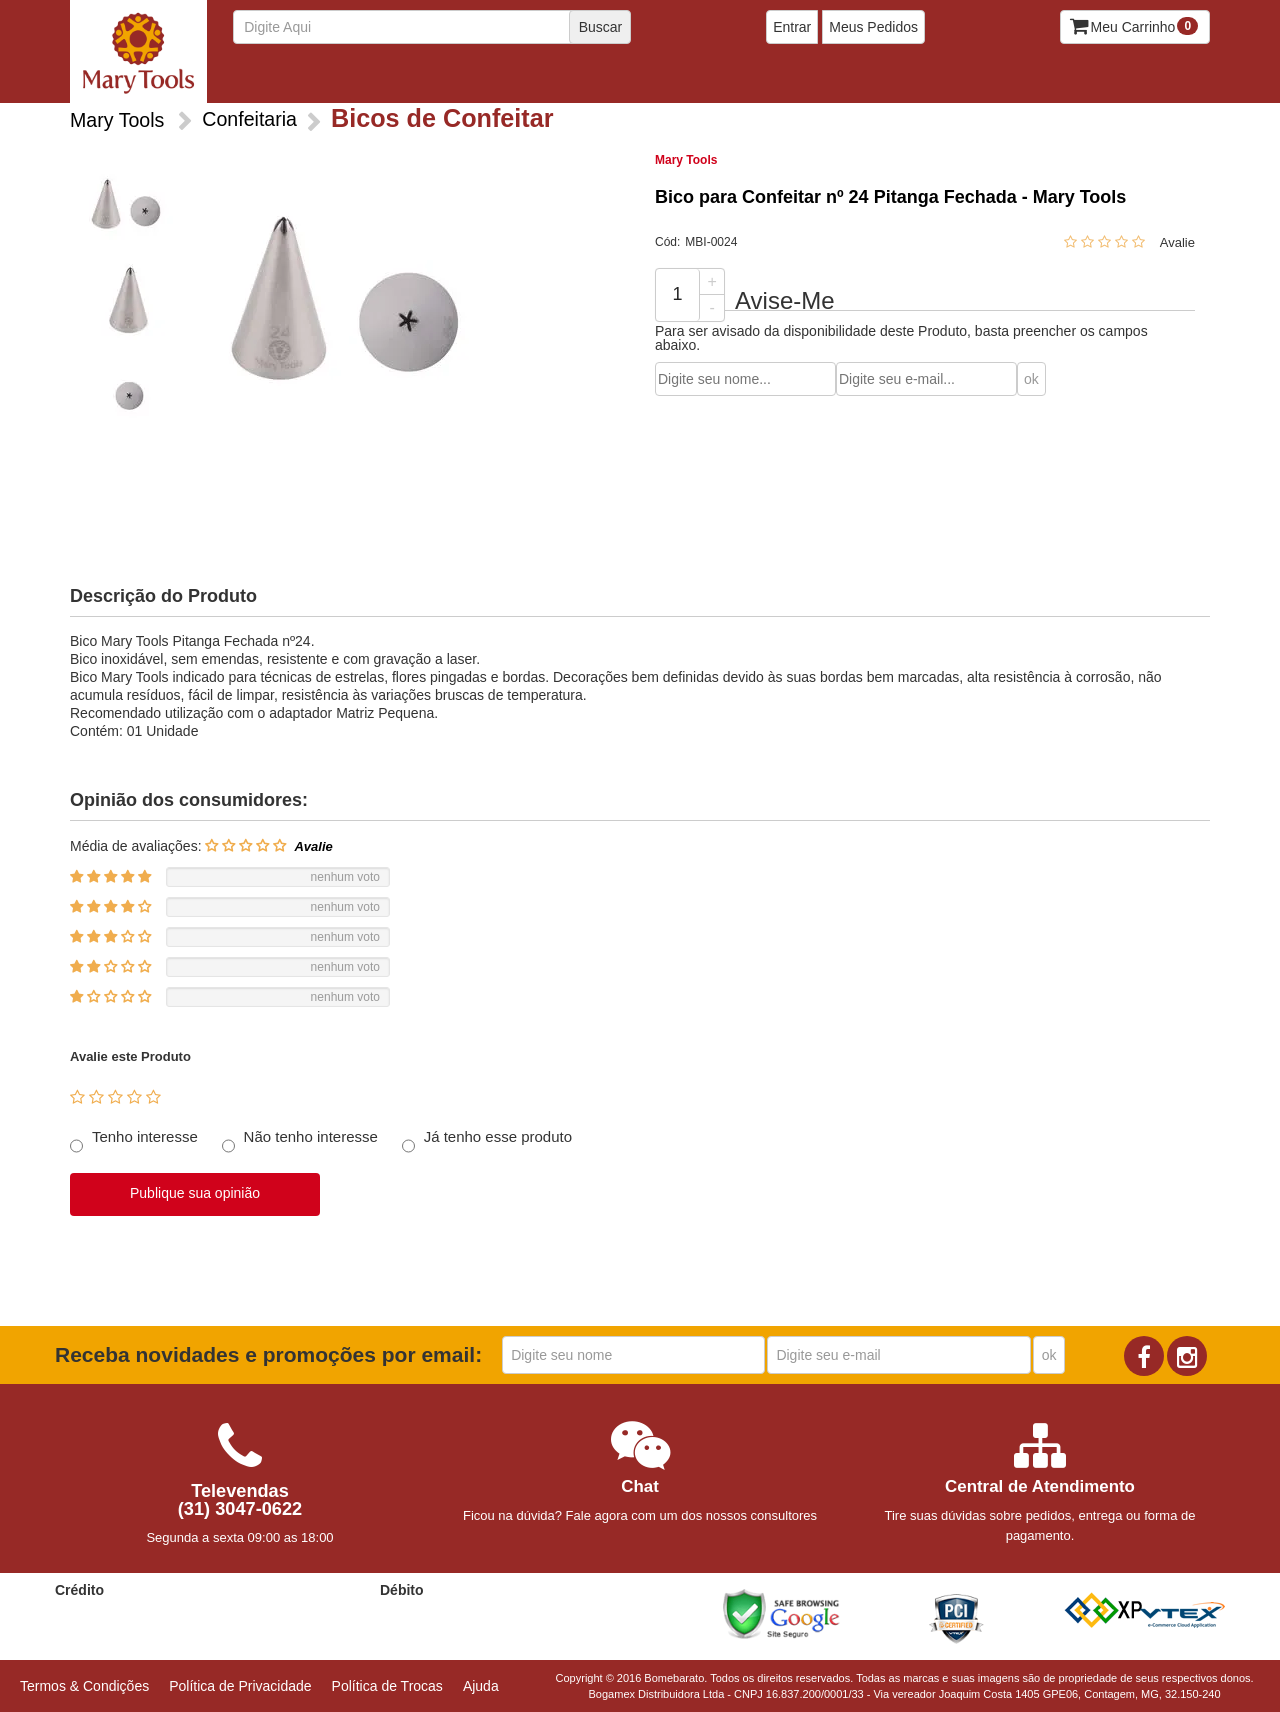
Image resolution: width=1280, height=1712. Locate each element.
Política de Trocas (387, 1686)
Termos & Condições (84, 1686)
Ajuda (481, 1686)
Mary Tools (686, 160)
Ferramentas (551, 80)
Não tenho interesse (311, 1136)
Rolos (835, 80)
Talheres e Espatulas (938, 80)
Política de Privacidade (240, 1686)
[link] (884, 1614)
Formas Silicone (661, 80)
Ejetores (465, 80)
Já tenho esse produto (498, 1136)
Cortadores (385, 80)
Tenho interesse (145, 1136)
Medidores (764, 80)
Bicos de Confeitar (274, 80)
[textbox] (424, 27)
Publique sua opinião (195, 1193)
